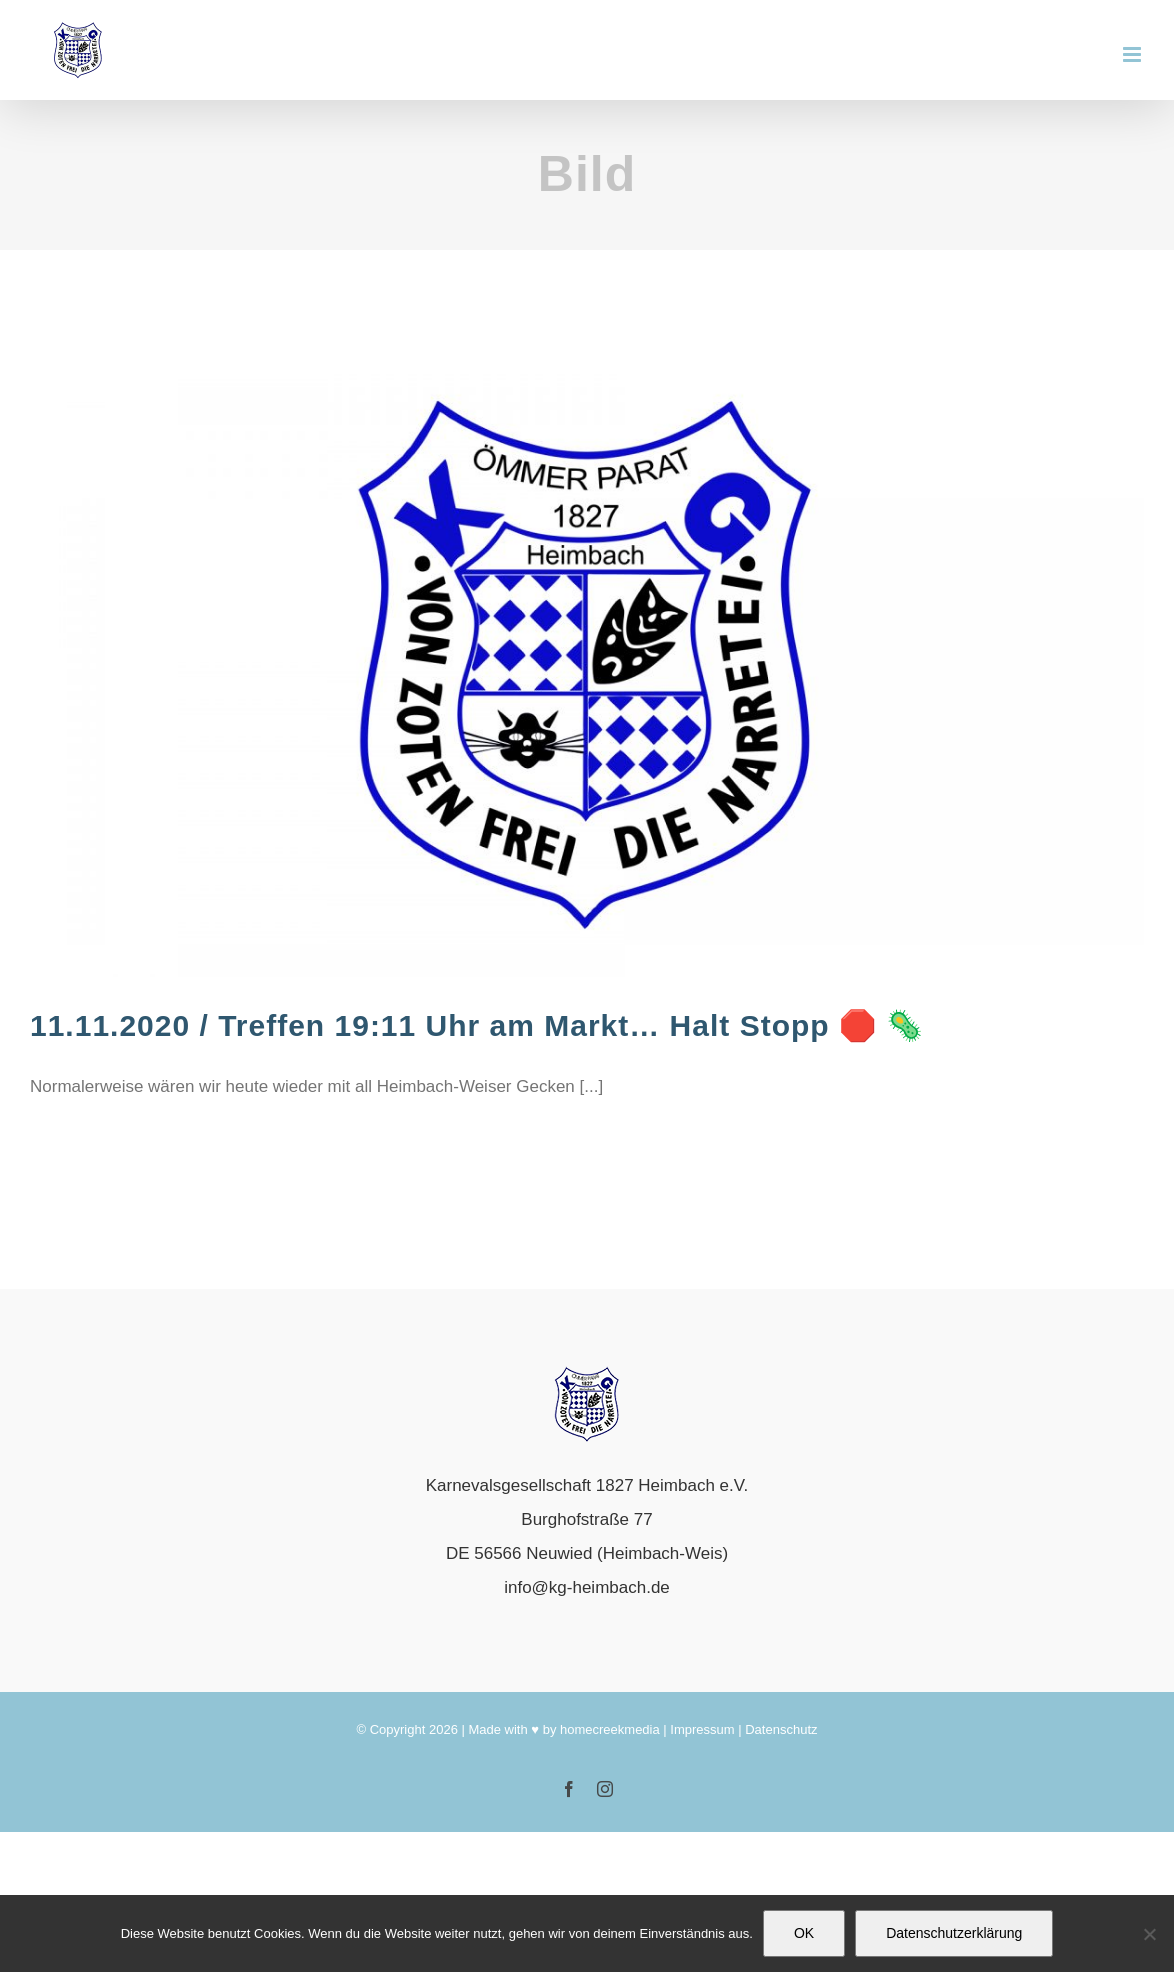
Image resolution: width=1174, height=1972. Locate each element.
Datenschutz (781, 1729)
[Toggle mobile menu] (1133, 54)
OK (804, 1933)
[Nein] (1149, 1934)
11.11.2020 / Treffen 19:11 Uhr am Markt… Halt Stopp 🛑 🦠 (477, 1025)
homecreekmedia (610, 1729)
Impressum (702, 1729)
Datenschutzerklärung (954, 1933)
